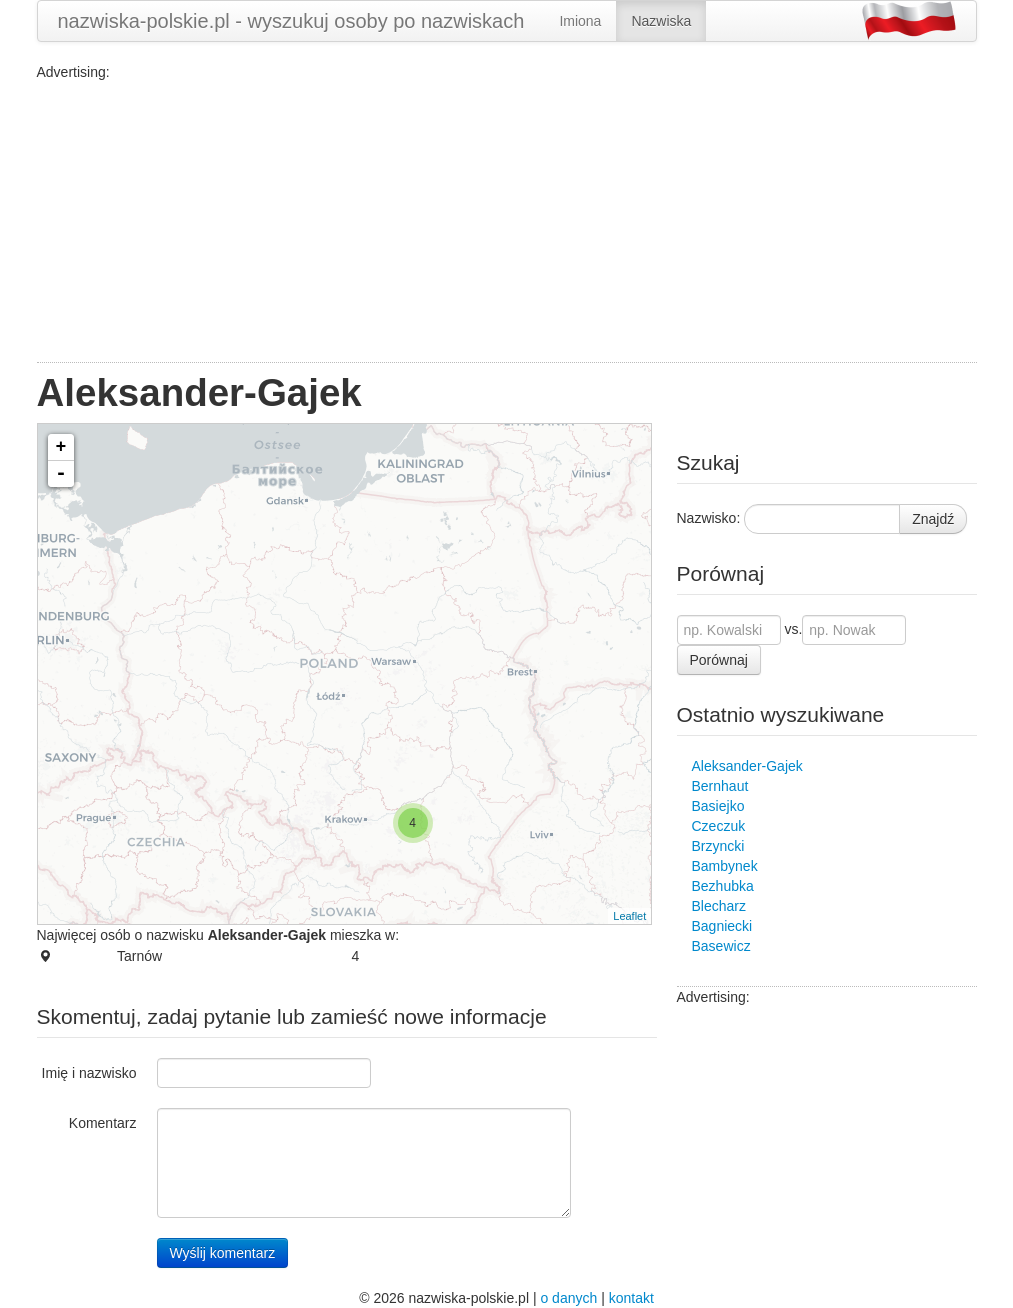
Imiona (580, 21)
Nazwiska (661, 21)
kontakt (631, 1298)
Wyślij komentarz (223, 1253)
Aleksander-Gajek (747, 766)
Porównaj (719, 660)
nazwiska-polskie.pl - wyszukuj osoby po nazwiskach (291, 21)
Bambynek (725, 866)
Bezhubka (723, 886)
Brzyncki (718, 846)
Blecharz (719, 906)
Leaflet (629, 916)
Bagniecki (722, 926)
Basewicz (721, 946)
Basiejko (718, 806)
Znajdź (933, 519)
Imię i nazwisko (89, 1073)
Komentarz (103, 1123)
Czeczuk (719, 826)
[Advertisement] (507, 222)
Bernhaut (720, 786)
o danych (568, 1298)
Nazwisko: (709, 518)
